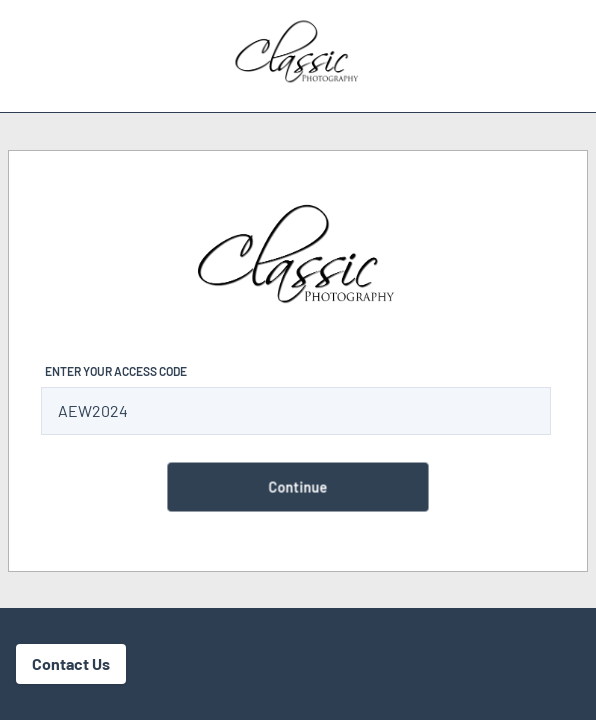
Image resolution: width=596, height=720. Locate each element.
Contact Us (71, 663)
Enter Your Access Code (116, 371)
